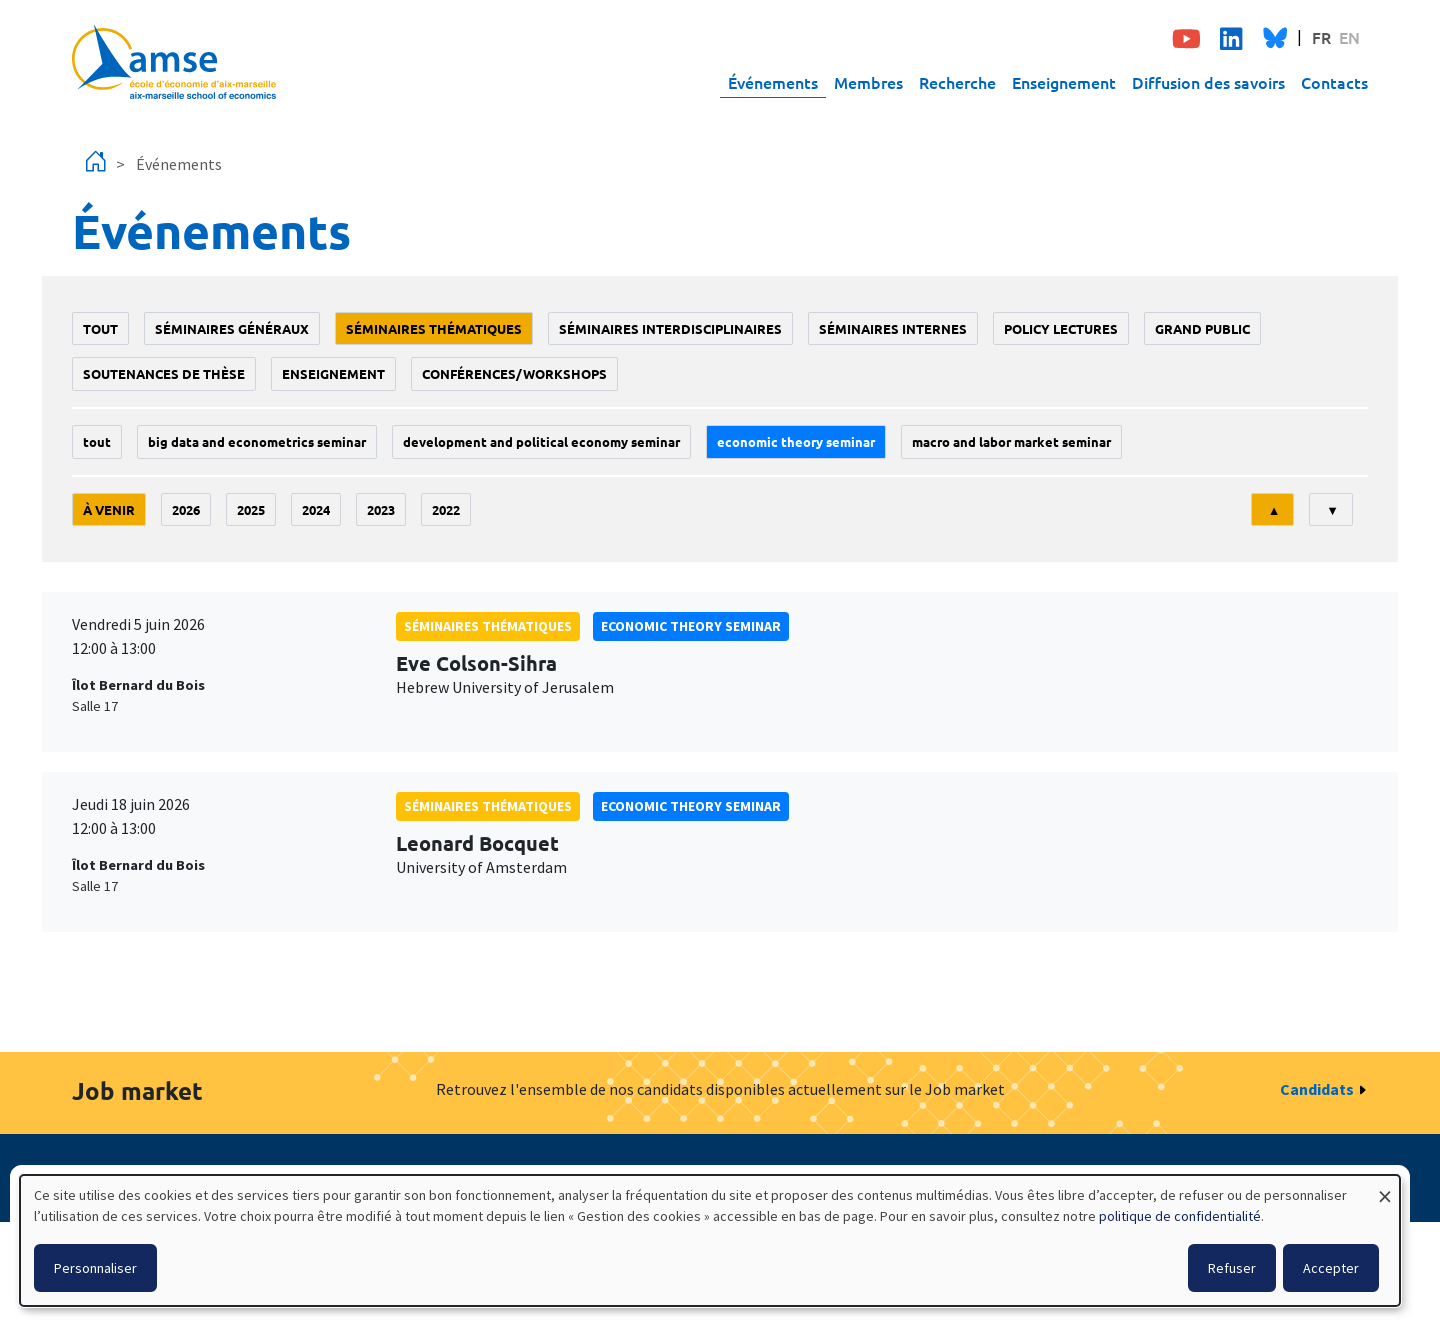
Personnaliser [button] (95, 1268)
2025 (251, 509)
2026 (186, 509)
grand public (1202, 328)
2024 (316, 509)
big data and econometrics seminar (257, 441)
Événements (773, 82)
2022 (446, 509)
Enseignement (1064, 82)
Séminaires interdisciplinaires (670, 328)
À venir (109, 509)
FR (1321, 37)
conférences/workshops (514, 373)
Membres (868, 82)
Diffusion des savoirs (1208, 82)
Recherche (957, 82)
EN (1349, 37)
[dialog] (710, 1240)
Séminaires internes (893, 328)
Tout (100, 328)
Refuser (1232, 1268)
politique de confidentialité (1180, 1216)
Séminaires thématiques (434, 328)
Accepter (1331, 1268)
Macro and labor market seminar (1011, 441)
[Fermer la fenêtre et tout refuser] (1385, 1187)
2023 (381, 509)
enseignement (333, 373)
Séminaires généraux (232, 328)
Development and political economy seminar (541, 441)
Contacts (1334, 82)
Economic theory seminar (796, 441)
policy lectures (1061, 328)
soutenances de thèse (164, 373)
